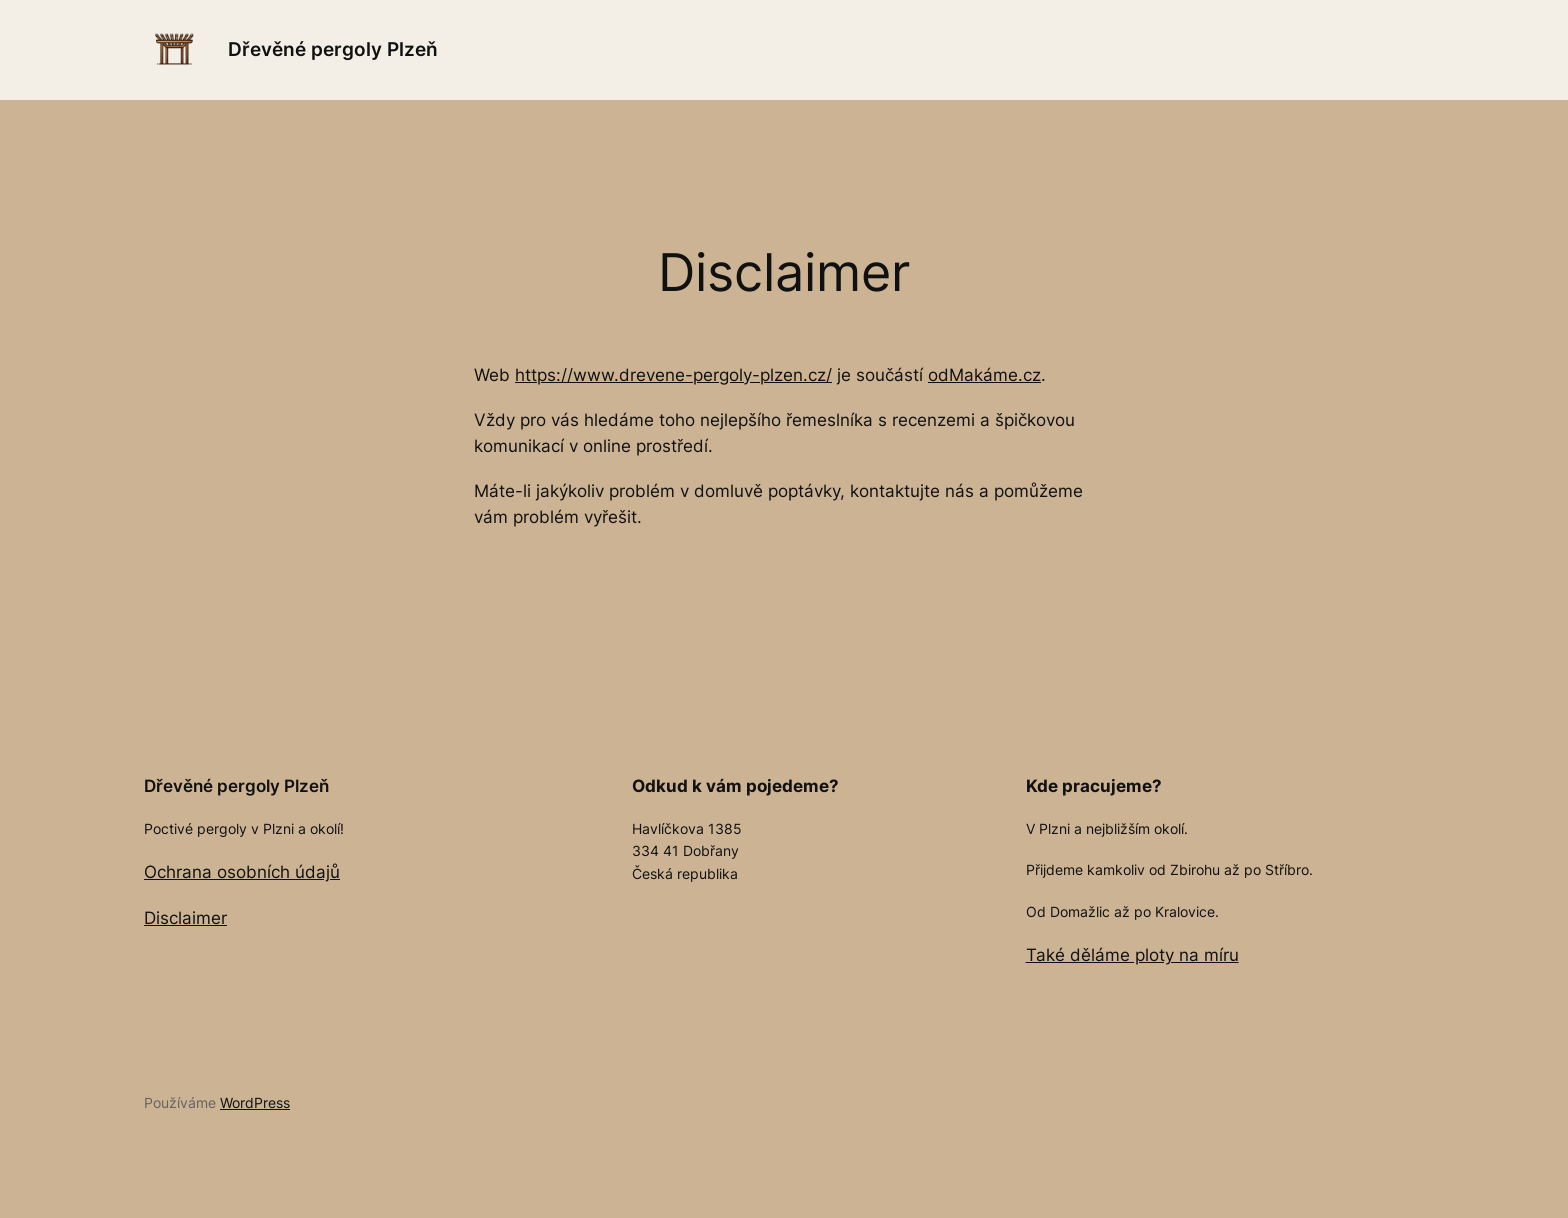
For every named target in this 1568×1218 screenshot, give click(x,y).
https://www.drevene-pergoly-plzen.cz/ (673, 375)
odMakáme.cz (984, 375)
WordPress (255, 1102)
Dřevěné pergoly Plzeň (333, 49)
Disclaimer (185, 918)
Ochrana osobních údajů (242, 872)
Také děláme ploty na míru (1132, 955)
